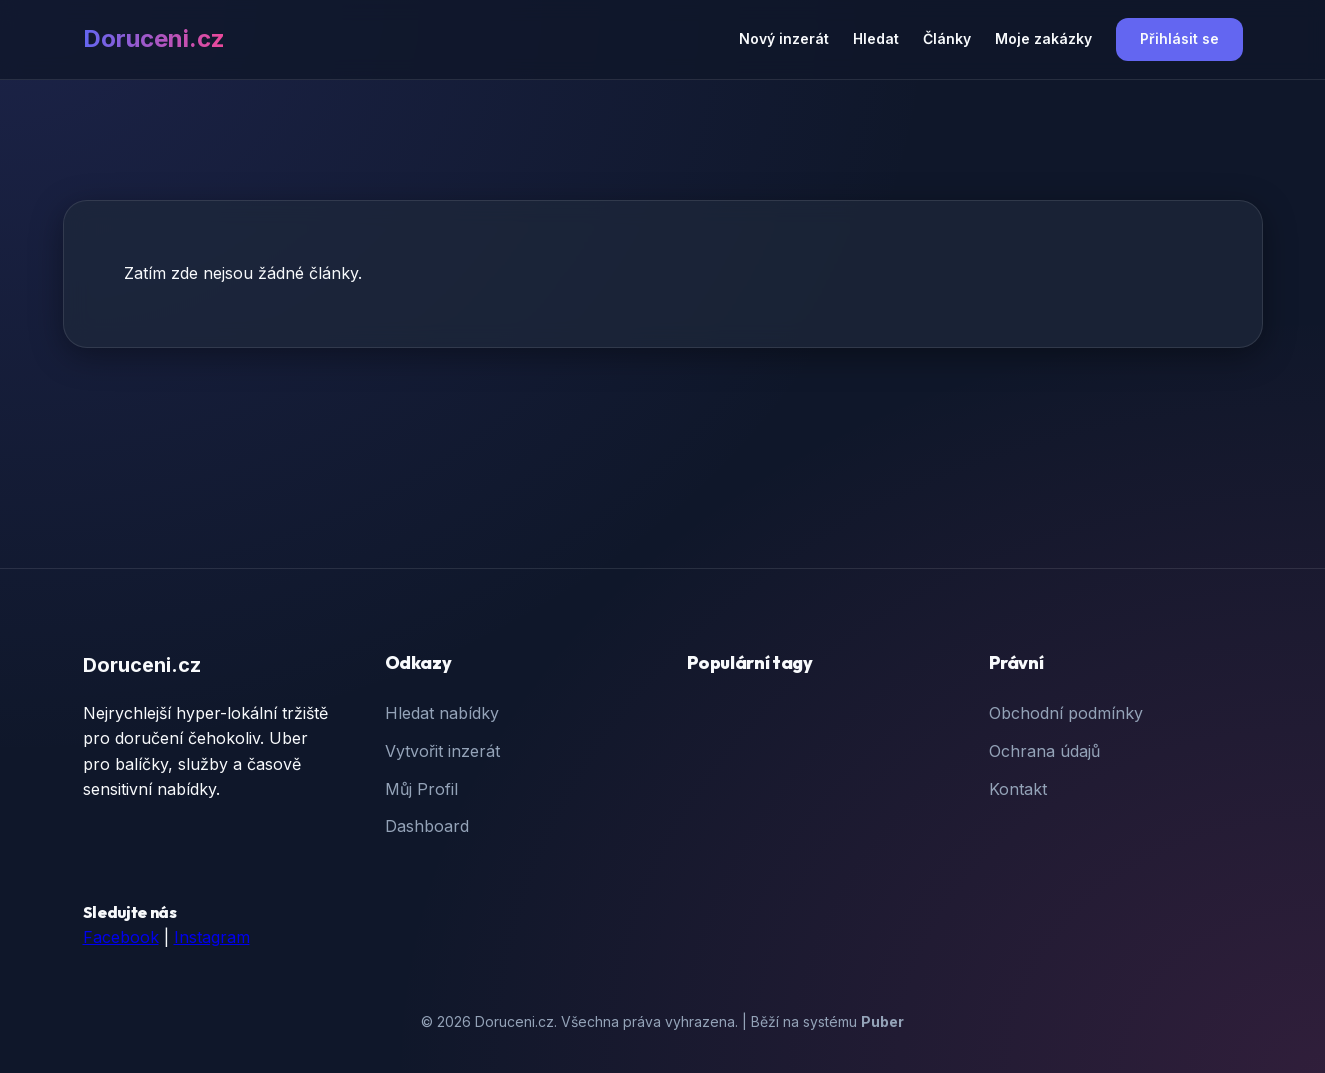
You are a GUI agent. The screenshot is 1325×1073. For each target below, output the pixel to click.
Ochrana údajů (1044, 751)
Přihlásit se (1179, 38)
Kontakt (1018, 789)
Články (947, 38)
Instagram (212, 937)
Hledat (876, 38)
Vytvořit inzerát (442, 751)
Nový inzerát (784, 38)
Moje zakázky (1043, 38)
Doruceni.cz (154, 38)
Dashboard (427, 826)
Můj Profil (421, 789)
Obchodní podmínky (1066, 713)
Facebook (121, 937)
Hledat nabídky (442, 713)
